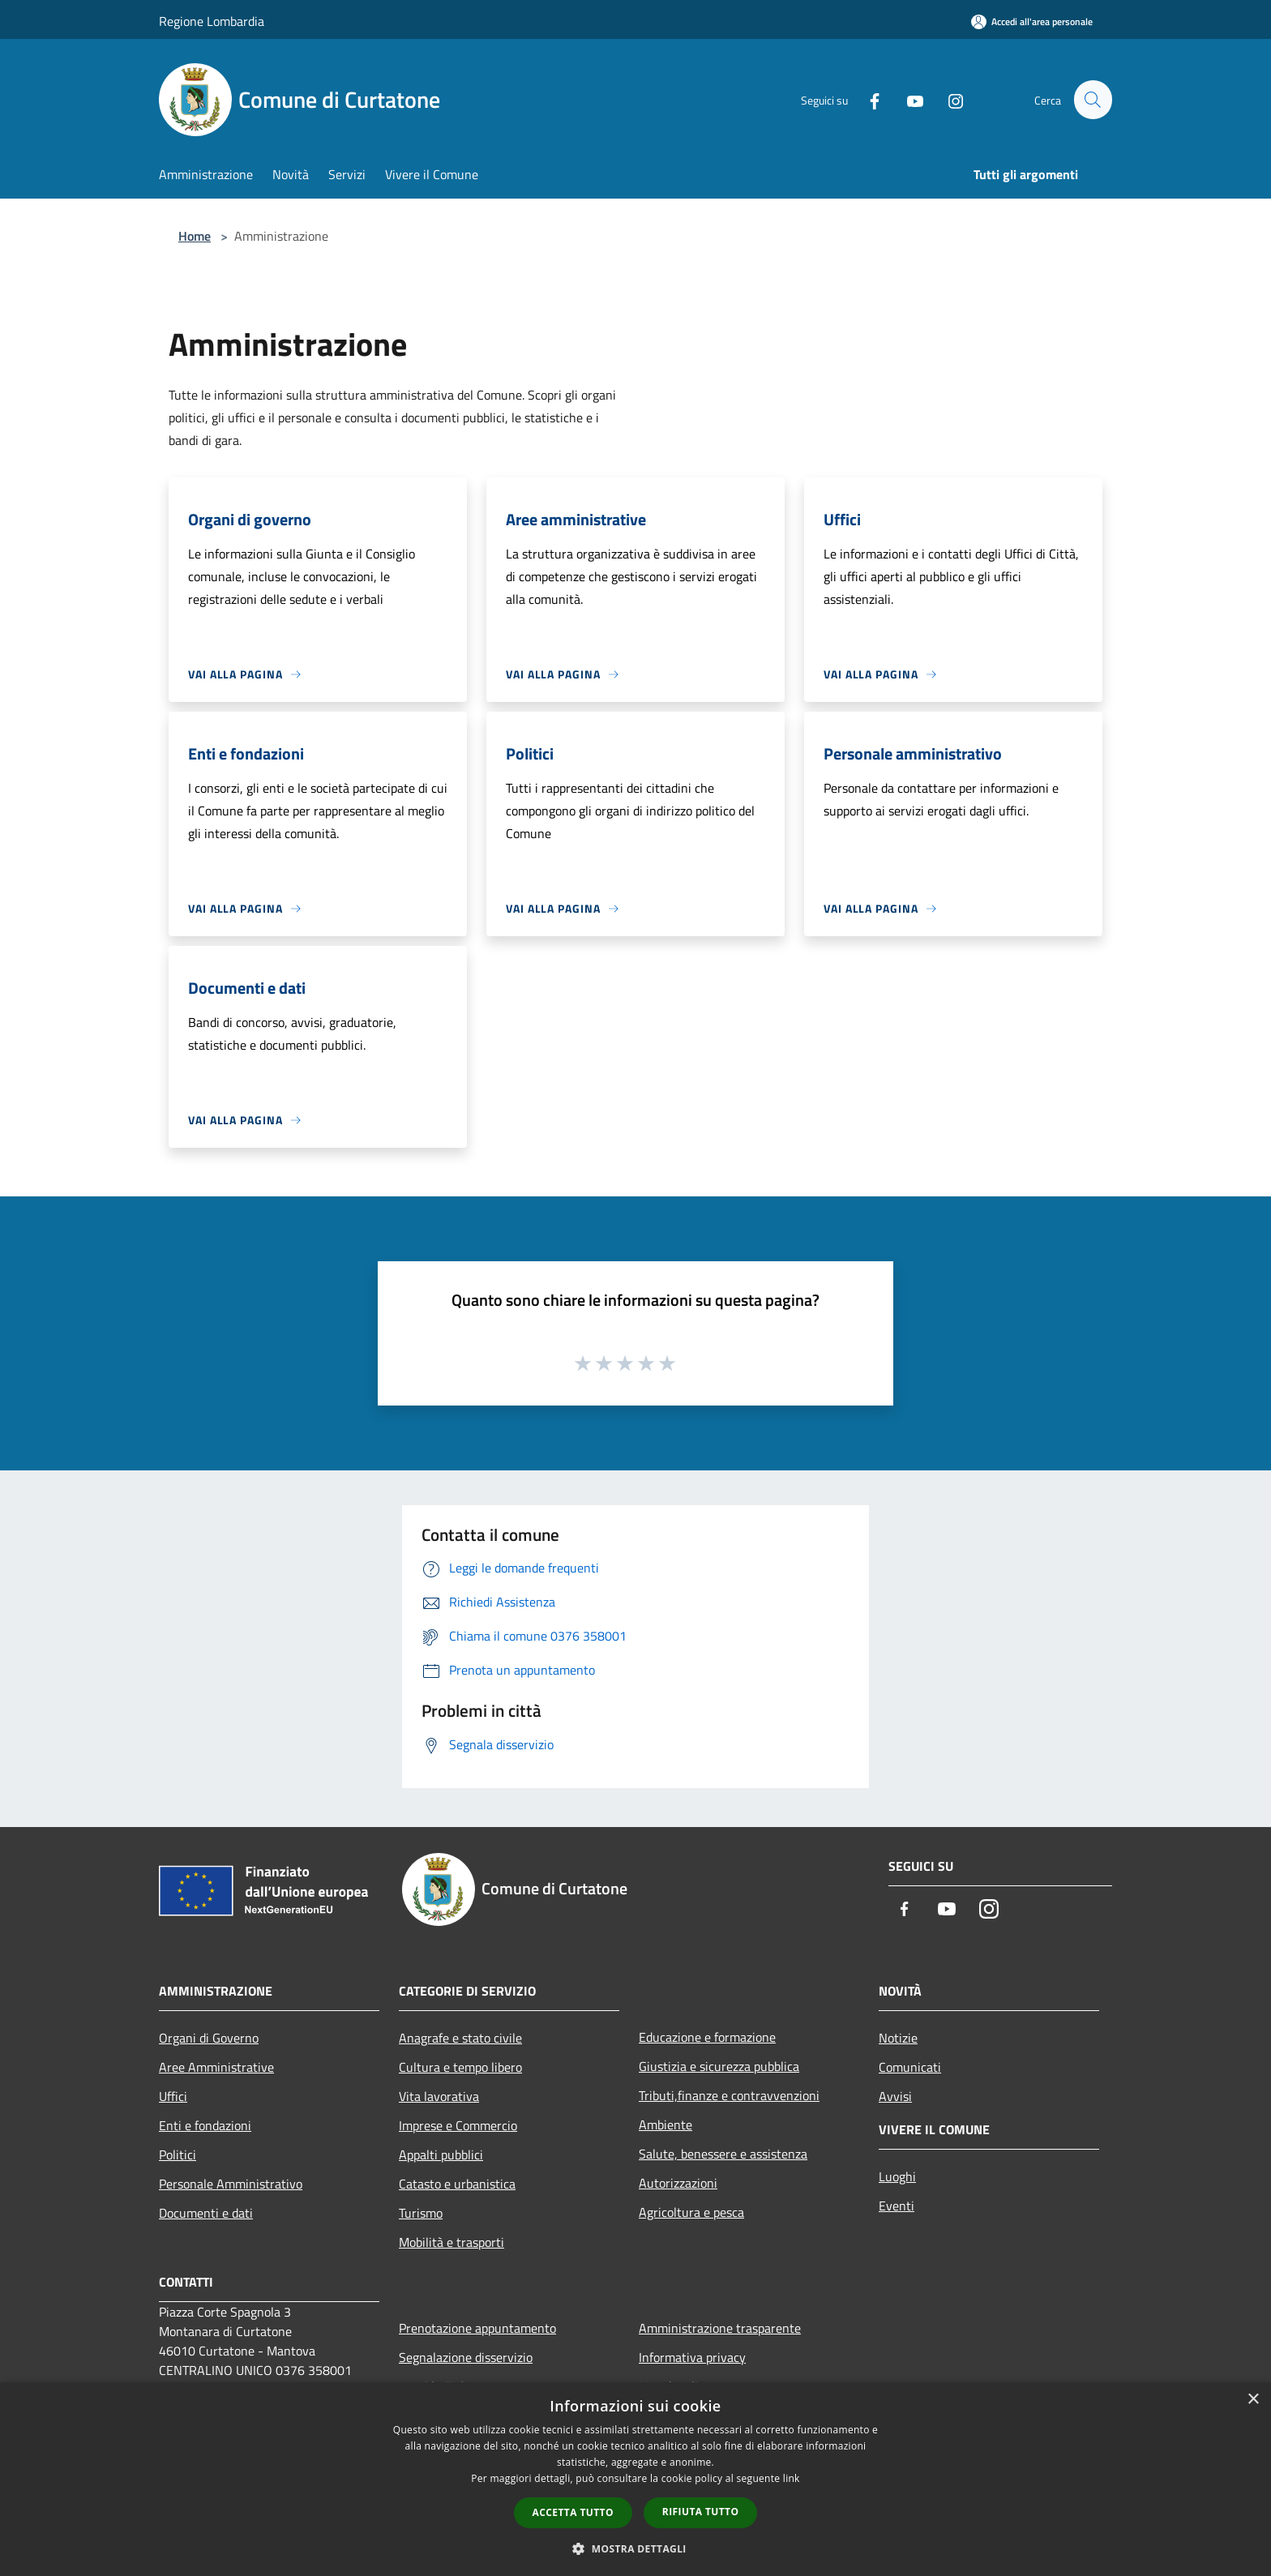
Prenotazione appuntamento (477, 2328)
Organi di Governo (209, 2038)
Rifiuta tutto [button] (700, 2511)
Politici (177, 2154)
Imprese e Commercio (458, 2125)
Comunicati (910, 2067)
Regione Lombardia (211, 21)
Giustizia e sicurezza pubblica (719, 2066)
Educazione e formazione (707, 2037)
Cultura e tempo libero (460, 2067)
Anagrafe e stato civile (460, 2038)
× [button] (1253, 2400)
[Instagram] (948, 99)
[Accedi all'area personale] (1032, 21)
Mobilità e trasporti (451, 2242)
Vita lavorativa (439, 2096)
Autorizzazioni (678, 2183)
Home (194, 236)
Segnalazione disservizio (466, 2357)
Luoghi (897, 2176)
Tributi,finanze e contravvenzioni (729, 2095)
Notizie (898, 2038)
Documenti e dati (206, 2213)
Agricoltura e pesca (691, 2212)
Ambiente (665, 2124)
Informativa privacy (692, 2357)
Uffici (173, 2096)
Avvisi (895, 2096)
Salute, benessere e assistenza (723, 2153)
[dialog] (635, 2479)
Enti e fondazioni (205, 2125)
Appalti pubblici (441, 2154)
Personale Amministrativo (230, 2183)
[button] (635, 2548)
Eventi (896, 2205)
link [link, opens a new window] (791, 2478)
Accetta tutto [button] (573, 2512)
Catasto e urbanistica (457, 2183)
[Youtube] (908, 99)
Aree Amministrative (216, 2067)
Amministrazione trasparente (720, 2328)
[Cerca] (1092, 99)
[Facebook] (867, 99)
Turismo (421, 2213)
